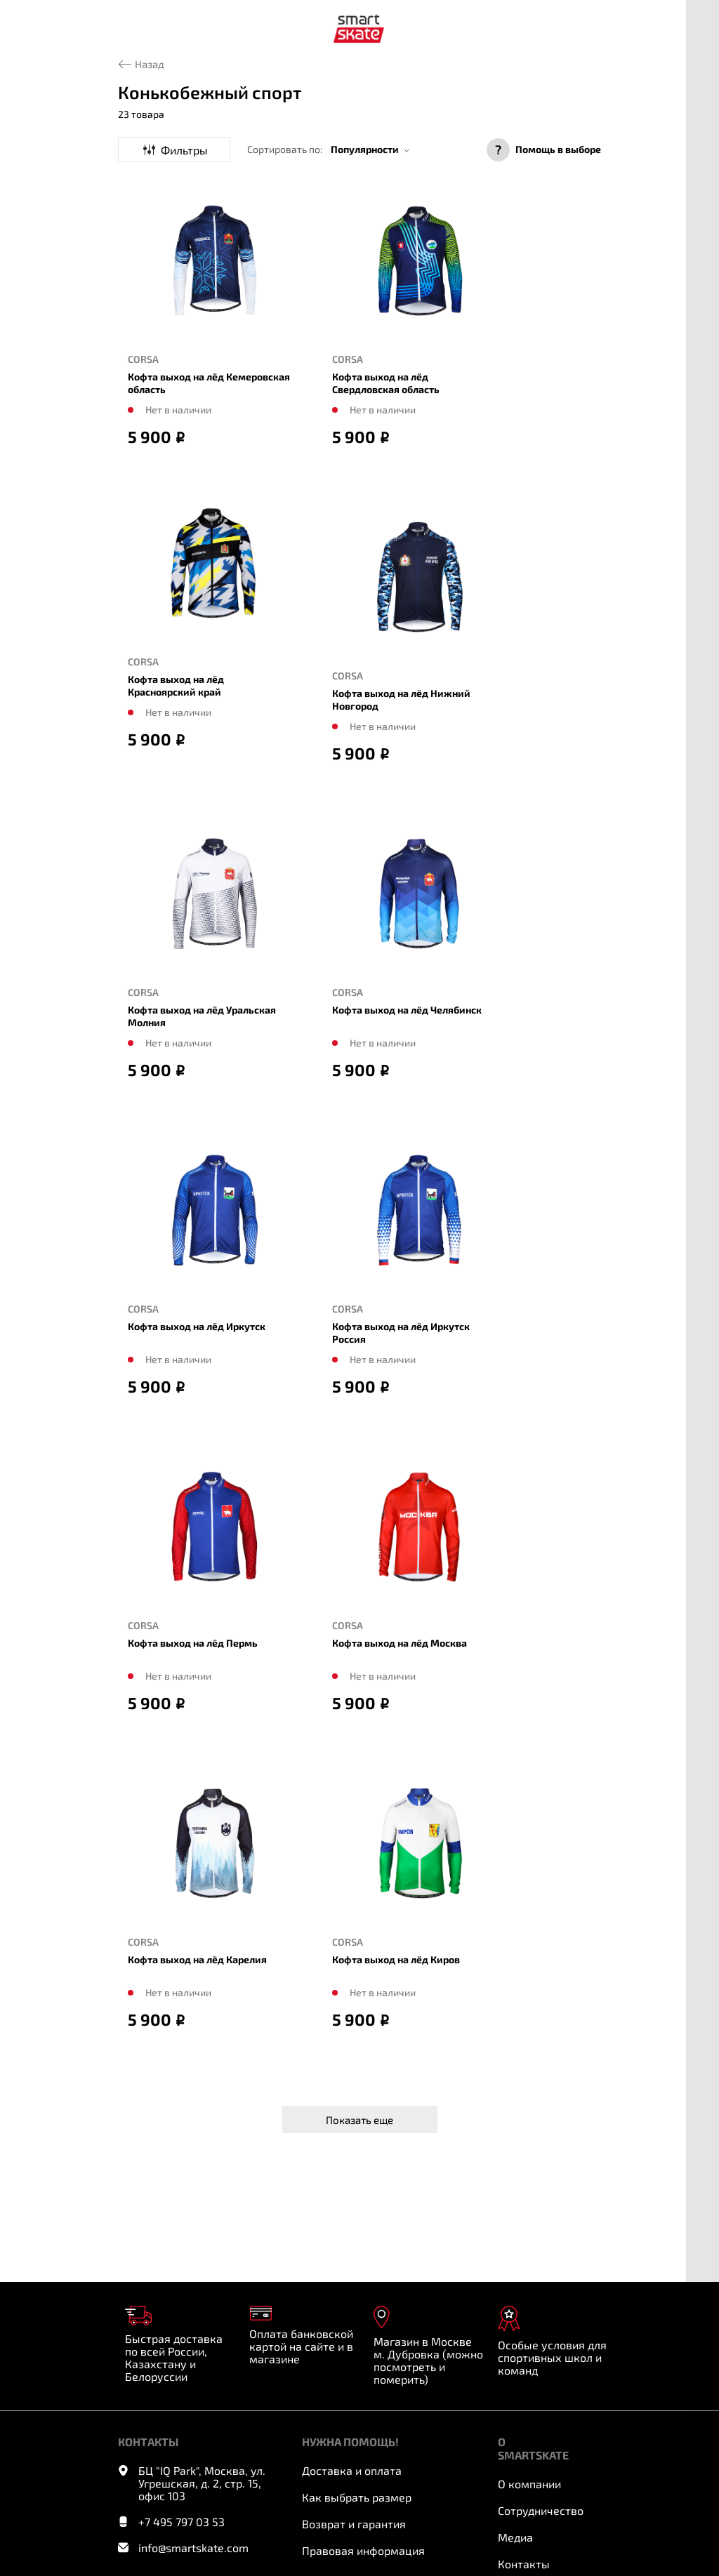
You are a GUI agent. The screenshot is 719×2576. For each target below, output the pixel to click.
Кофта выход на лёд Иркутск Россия (401, 1332)
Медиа (515, 2537)
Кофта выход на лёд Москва (399, 1643)
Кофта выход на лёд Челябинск (407, 1010)
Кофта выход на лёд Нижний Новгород (401, 699)
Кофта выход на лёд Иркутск (196, 1326)
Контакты (524, 2563)
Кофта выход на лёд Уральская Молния (202, 1016)
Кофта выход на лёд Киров (396, 1959)
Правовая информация (363, 2550)
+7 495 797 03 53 (181, 2522)
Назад (149, 64)
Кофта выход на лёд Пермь (193, 1643)
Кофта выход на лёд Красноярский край (176, 685)
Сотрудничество (540, 2510)
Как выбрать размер (356, 2497)
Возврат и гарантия (354, 2523)
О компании (529, 2483)
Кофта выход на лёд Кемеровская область (209, 383)
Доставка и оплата (352, 2470)
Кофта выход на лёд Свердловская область (386, 383)
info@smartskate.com (193, 2548)
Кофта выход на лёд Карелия (197, 1959)
